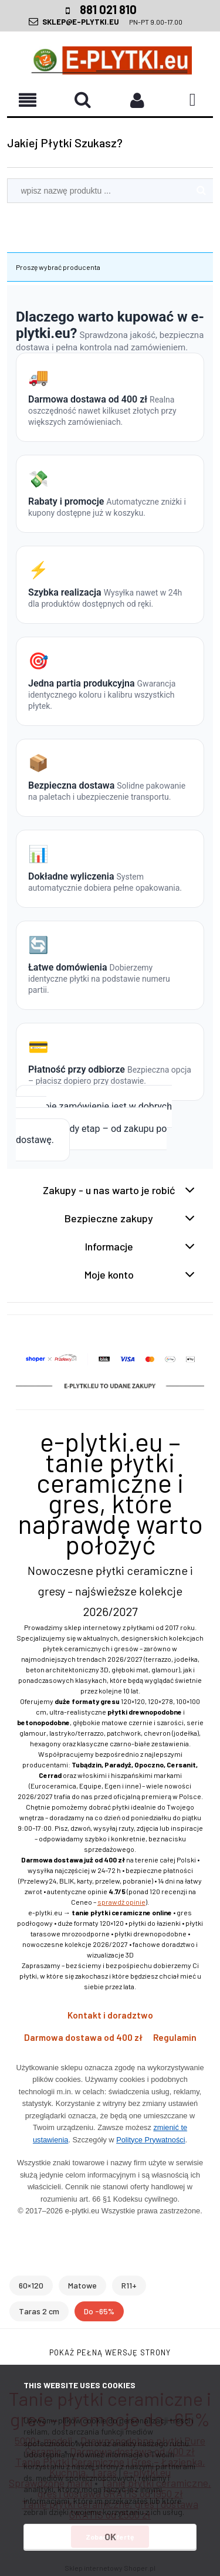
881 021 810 (108, 9)
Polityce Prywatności (150, 2139)
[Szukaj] (201, 190)
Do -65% (99, 2311)
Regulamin (175, 2037)
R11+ (129, 2285)
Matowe (82, 2285)
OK (110, 2536)
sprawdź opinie (121, 1902)
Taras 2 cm (39, 2311)
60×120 (31, 2285)
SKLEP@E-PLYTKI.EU (80, 21)
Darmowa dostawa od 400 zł (83, 2037)
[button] (82, 99)
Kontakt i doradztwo (110, 2015)
